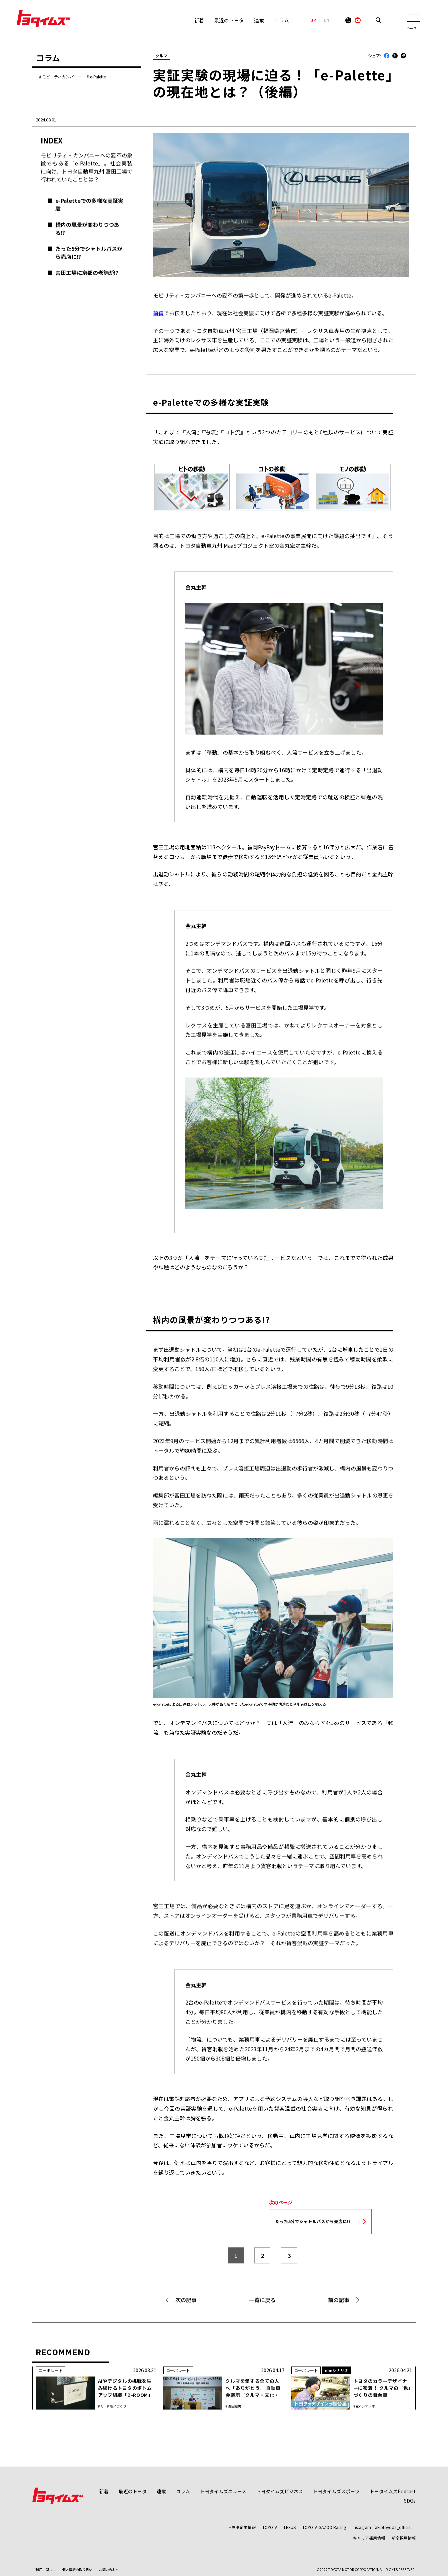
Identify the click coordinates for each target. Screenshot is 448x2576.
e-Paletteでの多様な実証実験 (89, 204)
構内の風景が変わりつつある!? (87, 229)
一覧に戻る (262, 2299)
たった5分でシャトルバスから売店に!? (88, 253)
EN (326, 20)
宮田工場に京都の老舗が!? (86, 273)
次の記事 (186, 2299)
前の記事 (338, 2299)
